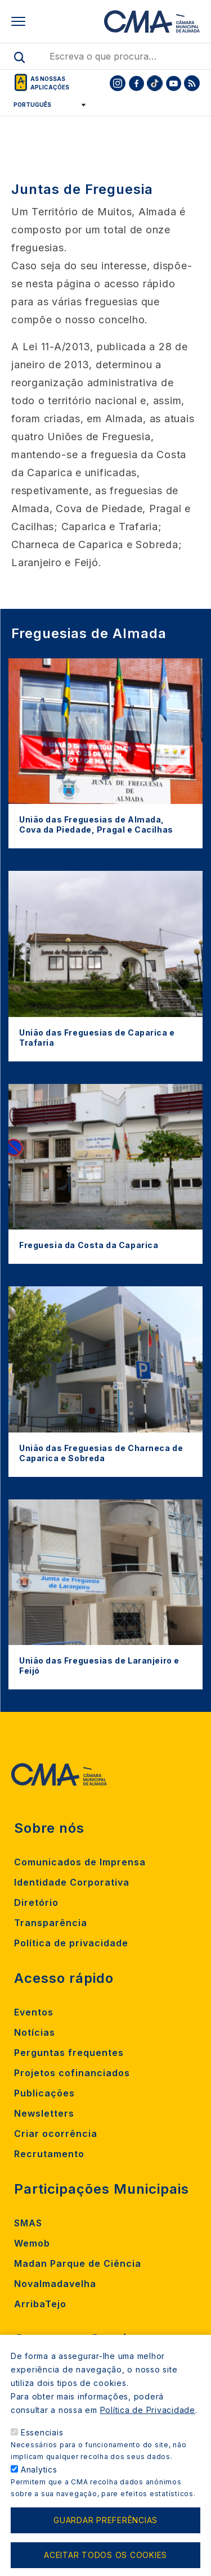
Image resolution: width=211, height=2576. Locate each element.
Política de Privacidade (147, 2426)
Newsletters (44, 2113)
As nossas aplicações (49, 83)
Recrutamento (49, 2153)
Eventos (33, 2012)
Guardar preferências (105, 2537)
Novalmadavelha (55, 2283)
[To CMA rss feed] (192, 83)
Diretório (36, 1902)
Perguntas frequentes (69, 2052)
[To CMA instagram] (117, 83)
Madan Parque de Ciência (77, 2263)
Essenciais (42, 2448)
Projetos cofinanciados (72, 2072)
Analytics (39, 2486)
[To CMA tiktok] (155, 83)
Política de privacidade (71, 1943)
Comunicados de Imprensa (80, 1862)
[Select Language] (45, 105)
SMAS (28, 2223)
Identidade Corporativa (71, 1882)
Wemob (32, 2243)
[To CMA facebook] (136, 83)
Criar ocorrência (55, 2133)
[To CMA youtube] (173, 83)
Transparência (50, 1922)
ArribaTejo (40, 2304)
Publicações (44, 2093)
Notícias (34, 2032)
